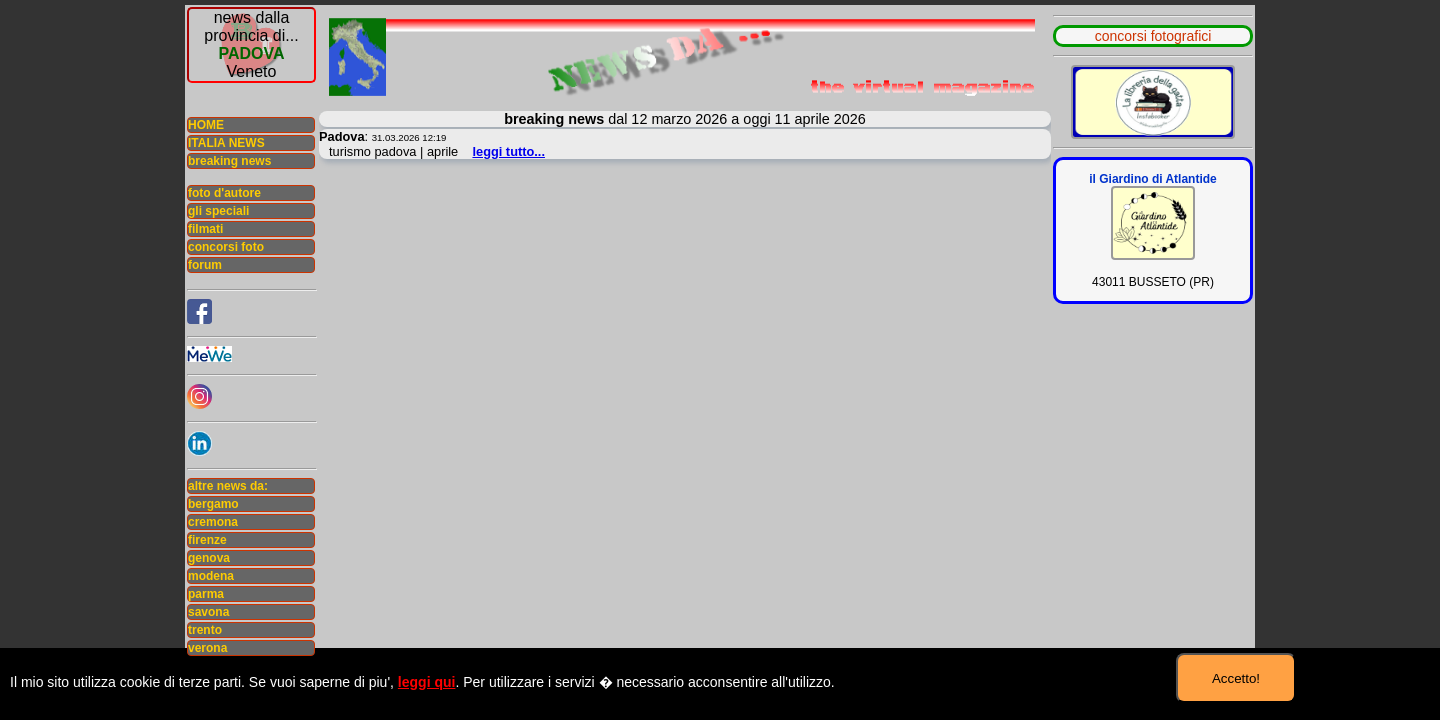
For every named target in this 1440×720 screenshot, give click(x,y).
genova (209, 558)
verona (207, 648)
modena (211, 576)
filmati (205, 229)
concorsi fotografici (1153, 36)
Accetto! (1236, 678)
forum (205, 265)
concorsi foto (226, 247)
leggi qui (427, 682)
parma (206, 594)
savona (208, 612)
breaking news (229, 161)
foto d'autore (224, 193)
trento (205, 630)
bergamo (213, 504)
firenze (207, 540)
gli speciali (218, 211)
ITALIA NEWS (226, 143)
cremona (213, 522)
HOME (206, 125)
